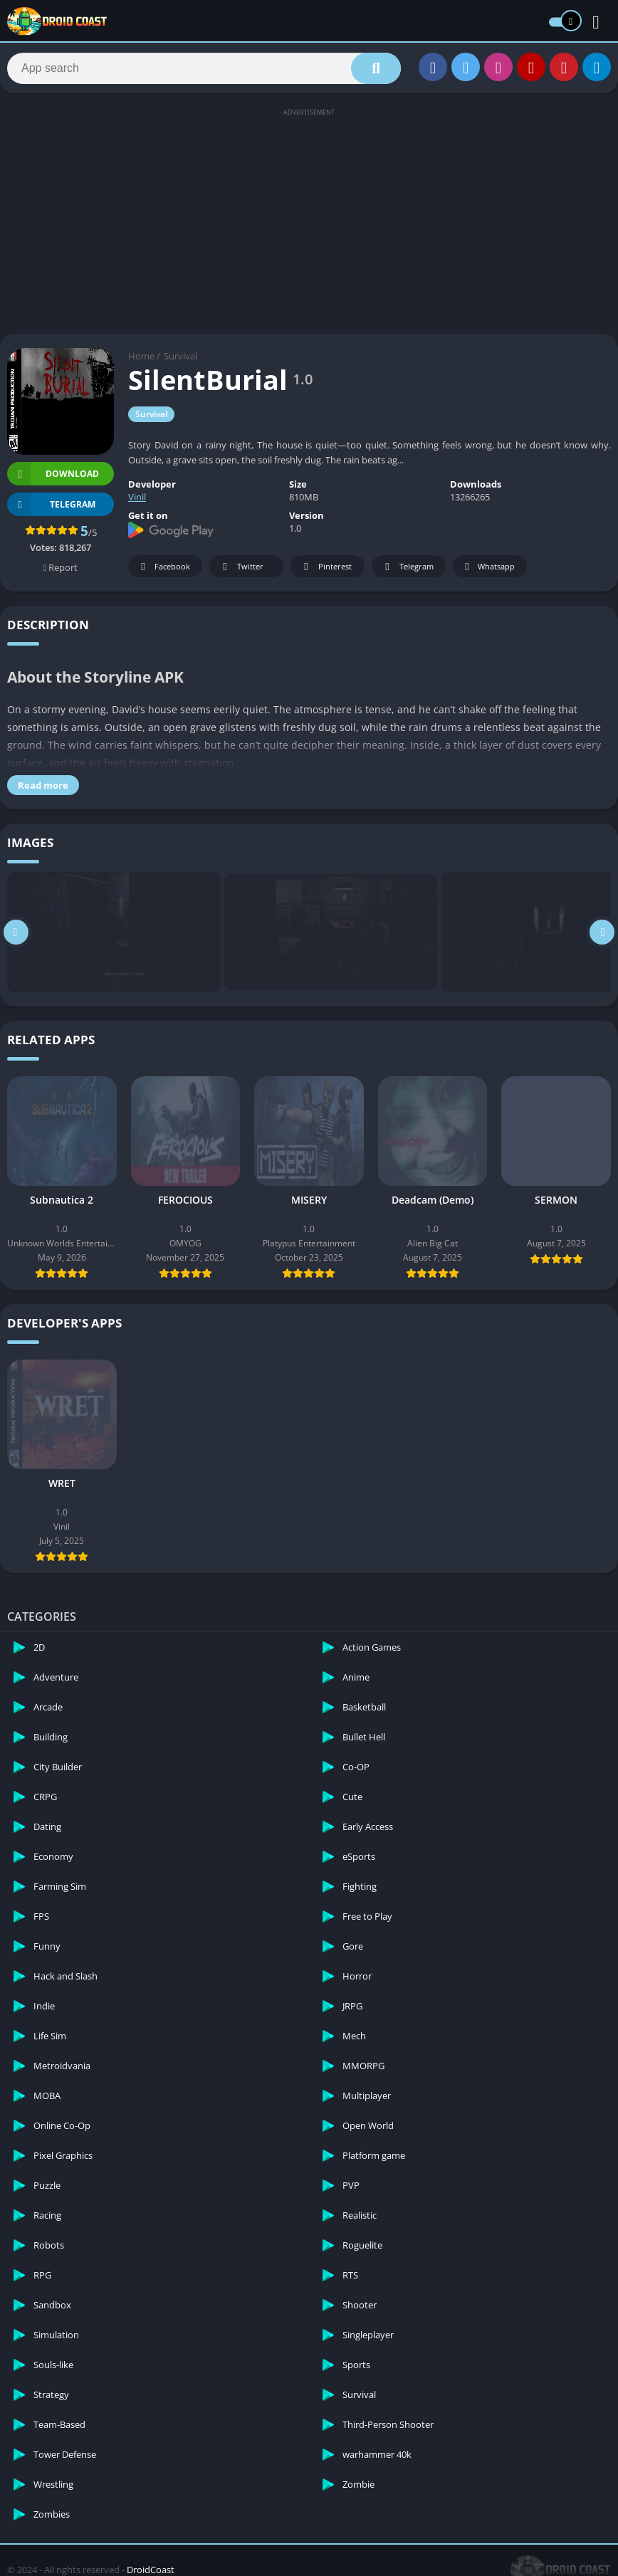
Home (141, 358)
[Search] (204, 69)
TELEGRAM (51, 506)
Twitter (240, 569)
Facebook (163, 569)
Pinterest (325, 569)
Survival (180, 358)
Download (53, 476)
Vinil (137, 499)
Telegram (407, 569)
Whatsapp (488, 569)
